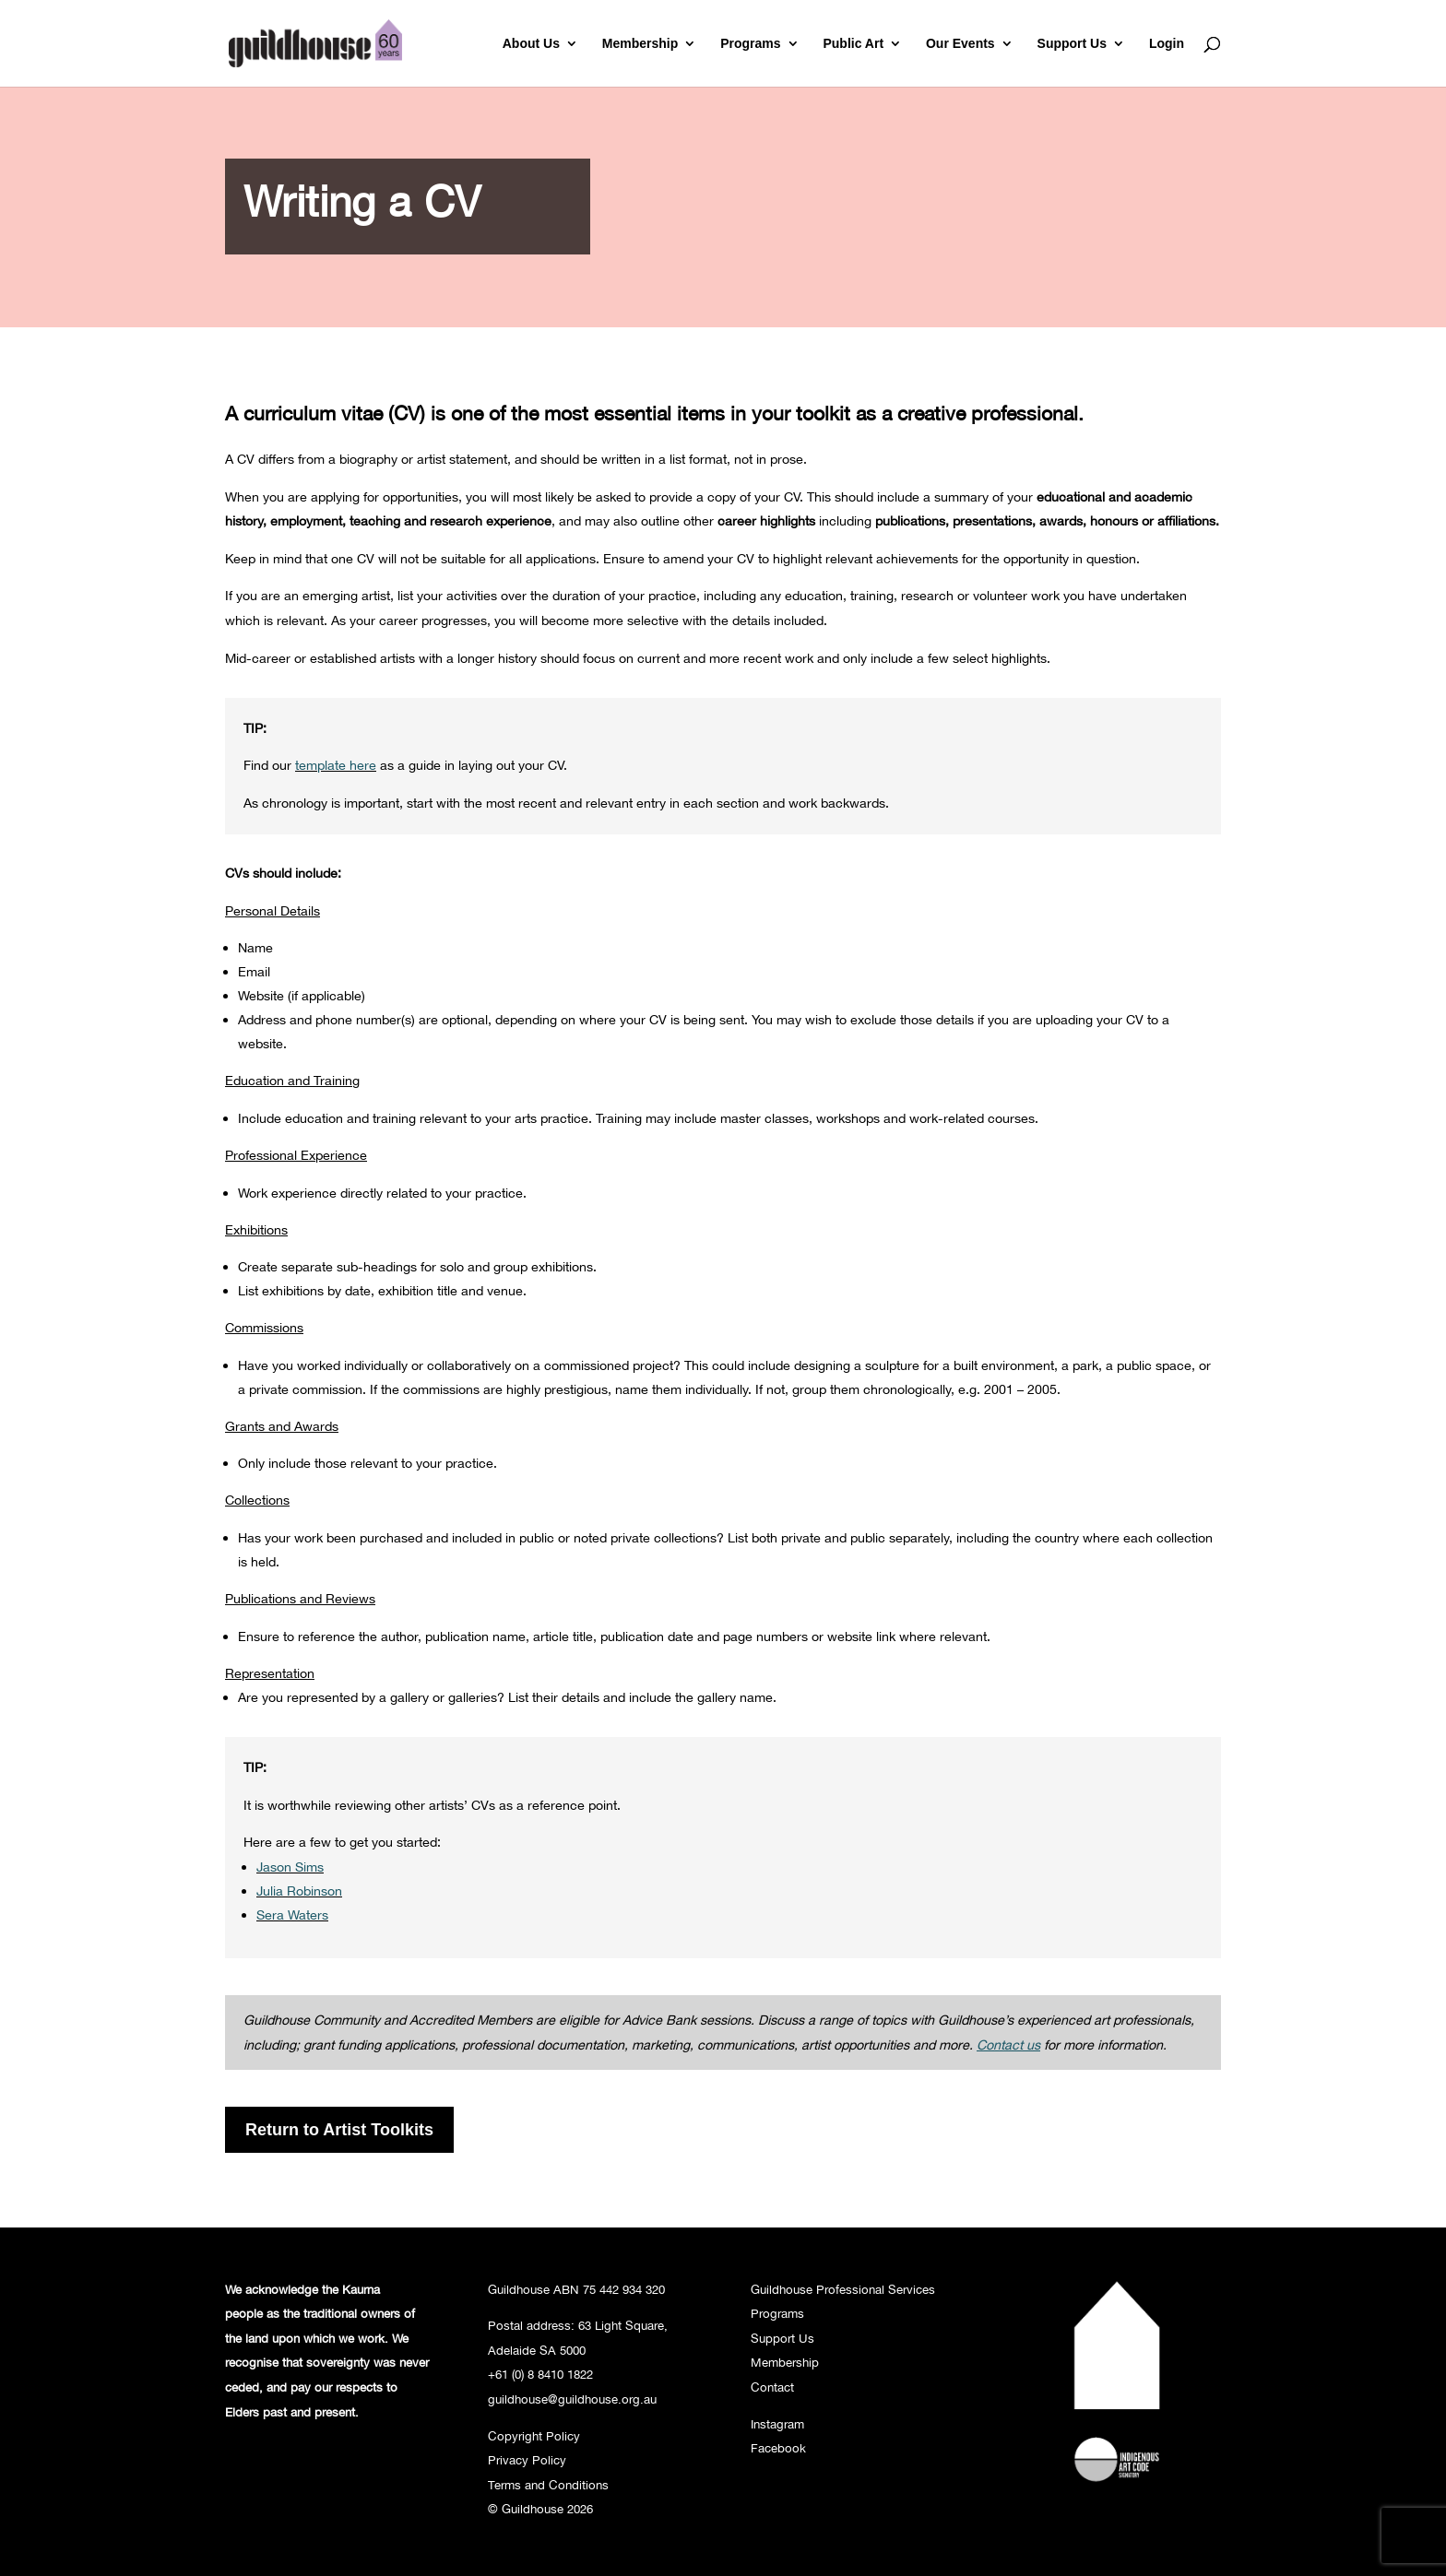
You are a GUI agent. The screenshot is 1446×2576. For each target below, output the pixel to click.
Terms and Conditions (548, 2484)
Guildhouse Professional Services (843, 2289)
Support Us (1072, 44)
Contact (772, 2387)
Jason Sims (290, 1866)
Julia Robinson (299, 1890)
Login (1166, 44)
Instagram (777, 2423)
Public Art (853, 44)
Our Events (960, 44)
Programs (750, 44)
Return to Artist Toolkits (339, 2130)
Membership (640, 44)
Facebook (778, 2447)
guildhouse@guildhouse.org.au (572, 2399)
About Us (531, 44)
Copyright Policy (534, 2435)
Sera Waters (292, 1914)
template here (335, 765)
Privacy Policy (527, 2459)
